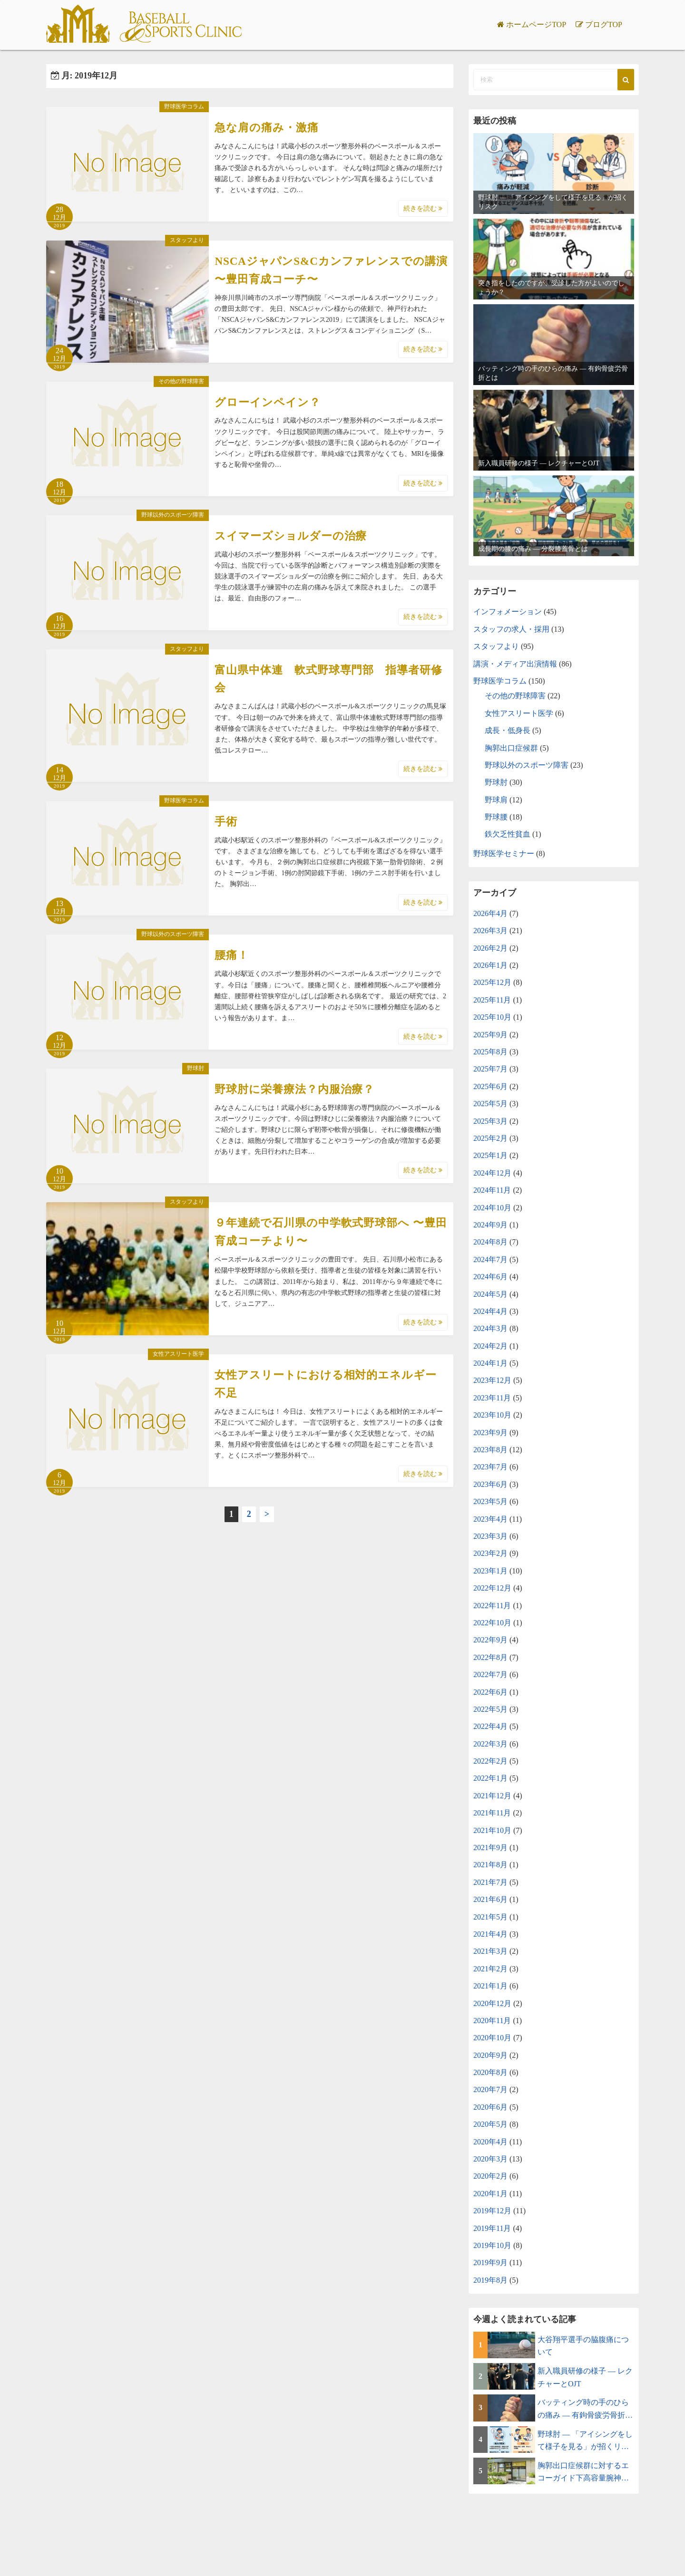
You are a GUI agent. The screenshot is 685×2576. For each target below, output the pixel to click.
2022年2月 (490, 1761)
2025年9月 (490, 1035)
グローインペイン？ (267, 402)
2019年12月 (492, 2211)
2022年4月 (490, 1726)
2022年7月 (490, 1674)
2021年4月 (490, 1934)
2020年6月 (490, 2107)
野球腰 (496, 817)
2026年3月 (490, 930)
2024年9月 (490, 1225)
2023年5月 (490, 1501)
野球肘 (195, 1068)
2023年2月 (490, 1553)
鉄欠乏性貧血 (507, 834)
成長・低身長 (507, 730)
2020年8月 (490, 2072)
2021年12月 (492, 1796)
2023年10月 (492, 1415)
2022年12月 (492, 1588)
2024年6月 (490, 1277)
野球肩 (496, 800)
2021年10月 (492, 1830)
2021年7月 (490, 1882)
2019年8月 (490, 2280)
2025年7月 (490, 1069)
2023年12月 (492, 1380)
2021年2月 (490, 1969)
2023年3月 (490, 1536)
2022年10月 (492, 1623)
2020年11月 (492, 2020)
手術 (226, 822)
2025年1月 (490, 1155)
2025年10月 (492, 1017)
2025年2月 (490, 1138)
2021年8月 (490, 1865)
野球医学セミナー (503, 853)
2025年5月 (490, 1104)
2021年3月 (490, 1951)
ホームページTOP (536, 24)
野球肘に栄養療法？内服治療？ (294, 1089)
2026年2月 (490, 948)
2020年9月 (490, 2055)
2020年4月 (490, 2142)
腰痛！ (232, 955)
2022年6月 (490, 1692)
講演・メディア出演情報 (515, 664)
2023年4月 (490, 1519)
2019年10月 (492, 2245)
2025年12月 (492, 982)
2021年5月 (490, 1917)
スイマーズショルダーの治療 (291, 536)
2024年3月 (490, 1328)
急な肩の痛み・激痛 (266, 128)
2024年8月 (490, 1242)
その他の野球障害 (181, 381)
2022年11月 (492, 1606)
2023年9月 (490, 1432)
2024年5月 (490, 1294)
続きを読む (422, 208)
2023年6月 (490, 1484)
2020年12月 (492, 2003)
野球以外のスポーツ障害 (172, 514)
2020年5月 (490, 2124)
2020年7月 (490, 2089)
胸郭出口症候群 (511, 748)
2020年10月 (492, 2038)
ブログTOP (603, 24)
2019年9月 (490, 2262)
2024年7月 (490, 1259)
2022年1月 (490, 1778)
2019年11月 (492, 2228)
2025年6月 (490, 1086)
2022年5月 (490, 1709)
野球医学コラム (184, 106)
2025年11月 (492, 1000)
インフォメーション (507, 612)
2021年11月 (492, 1813)
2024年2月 (490, 1346)
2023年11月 (492, 1398)
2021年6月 (490, 1899)
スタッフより (187, 240)
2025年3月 (490, 1121)
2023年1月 (490, 1571)
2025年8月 (490, 1052)
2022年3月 (490, 1744)
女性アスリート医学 (178, 1354)
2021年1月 (490, 1986)
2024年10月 (492, 1208)
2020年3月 (490, 2159)
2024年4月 (490, 1311)
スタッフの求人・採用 (511, 629)
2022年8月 (490, 1657)
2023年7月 (490, 1467)
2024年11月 (492, 1190)
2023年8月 (490, 1450)
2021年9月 (490, 1847)
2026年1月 (490, 965)
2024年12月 (492, 1173)
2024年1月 (490, 1363)
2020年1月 (490, 2194)
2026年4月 (490, 913)
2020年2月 (490, 2176)
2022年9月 (490, 1640)
